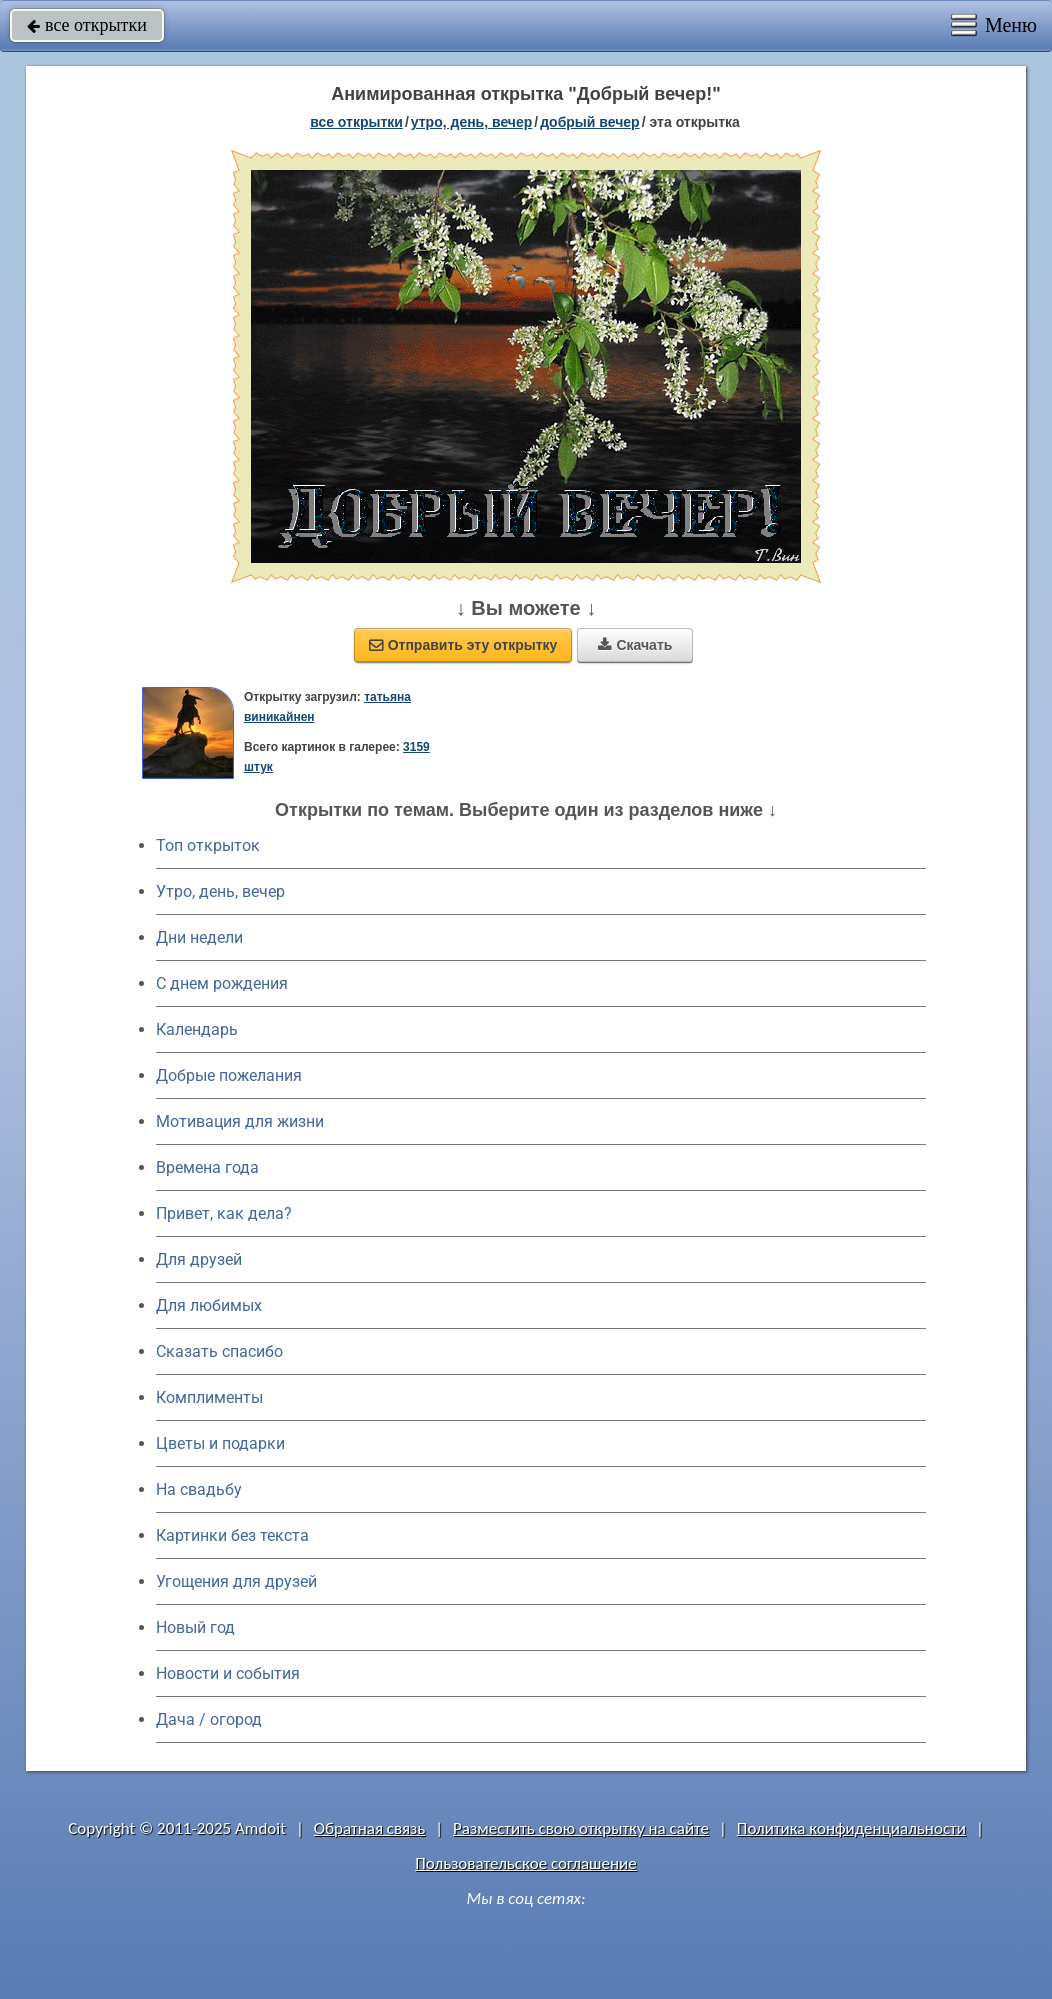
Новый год (195, 1627)
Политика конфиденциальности (851, 1828)
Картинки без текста (232, 1535)
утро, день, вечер (472, 122)
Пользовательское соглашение (525, 1863)
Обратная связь (370, 1828)
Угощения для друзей (236, 1581)
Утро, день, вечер (220, 891)
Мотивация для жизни (240, 1121)
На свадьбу (199, 1489)
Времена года (207, 1167)
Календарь (197, 1029)
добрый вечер (589, 122)
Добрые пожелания (229, 1075)
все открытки (87, 25)
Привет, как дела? (224, 1213)
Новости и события (228, 1673)
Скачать (635, 645)
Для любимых (209, 1305)
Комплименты (209, 1397)
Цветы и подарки (220, 1443)
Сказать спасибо (219, 1351)
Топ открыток (208, 845)
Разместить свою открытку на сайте (581, 1828)
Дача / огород (209, 1719)
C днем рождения (222, 983)
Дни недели (199, 937)
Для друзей (199, 1259)
